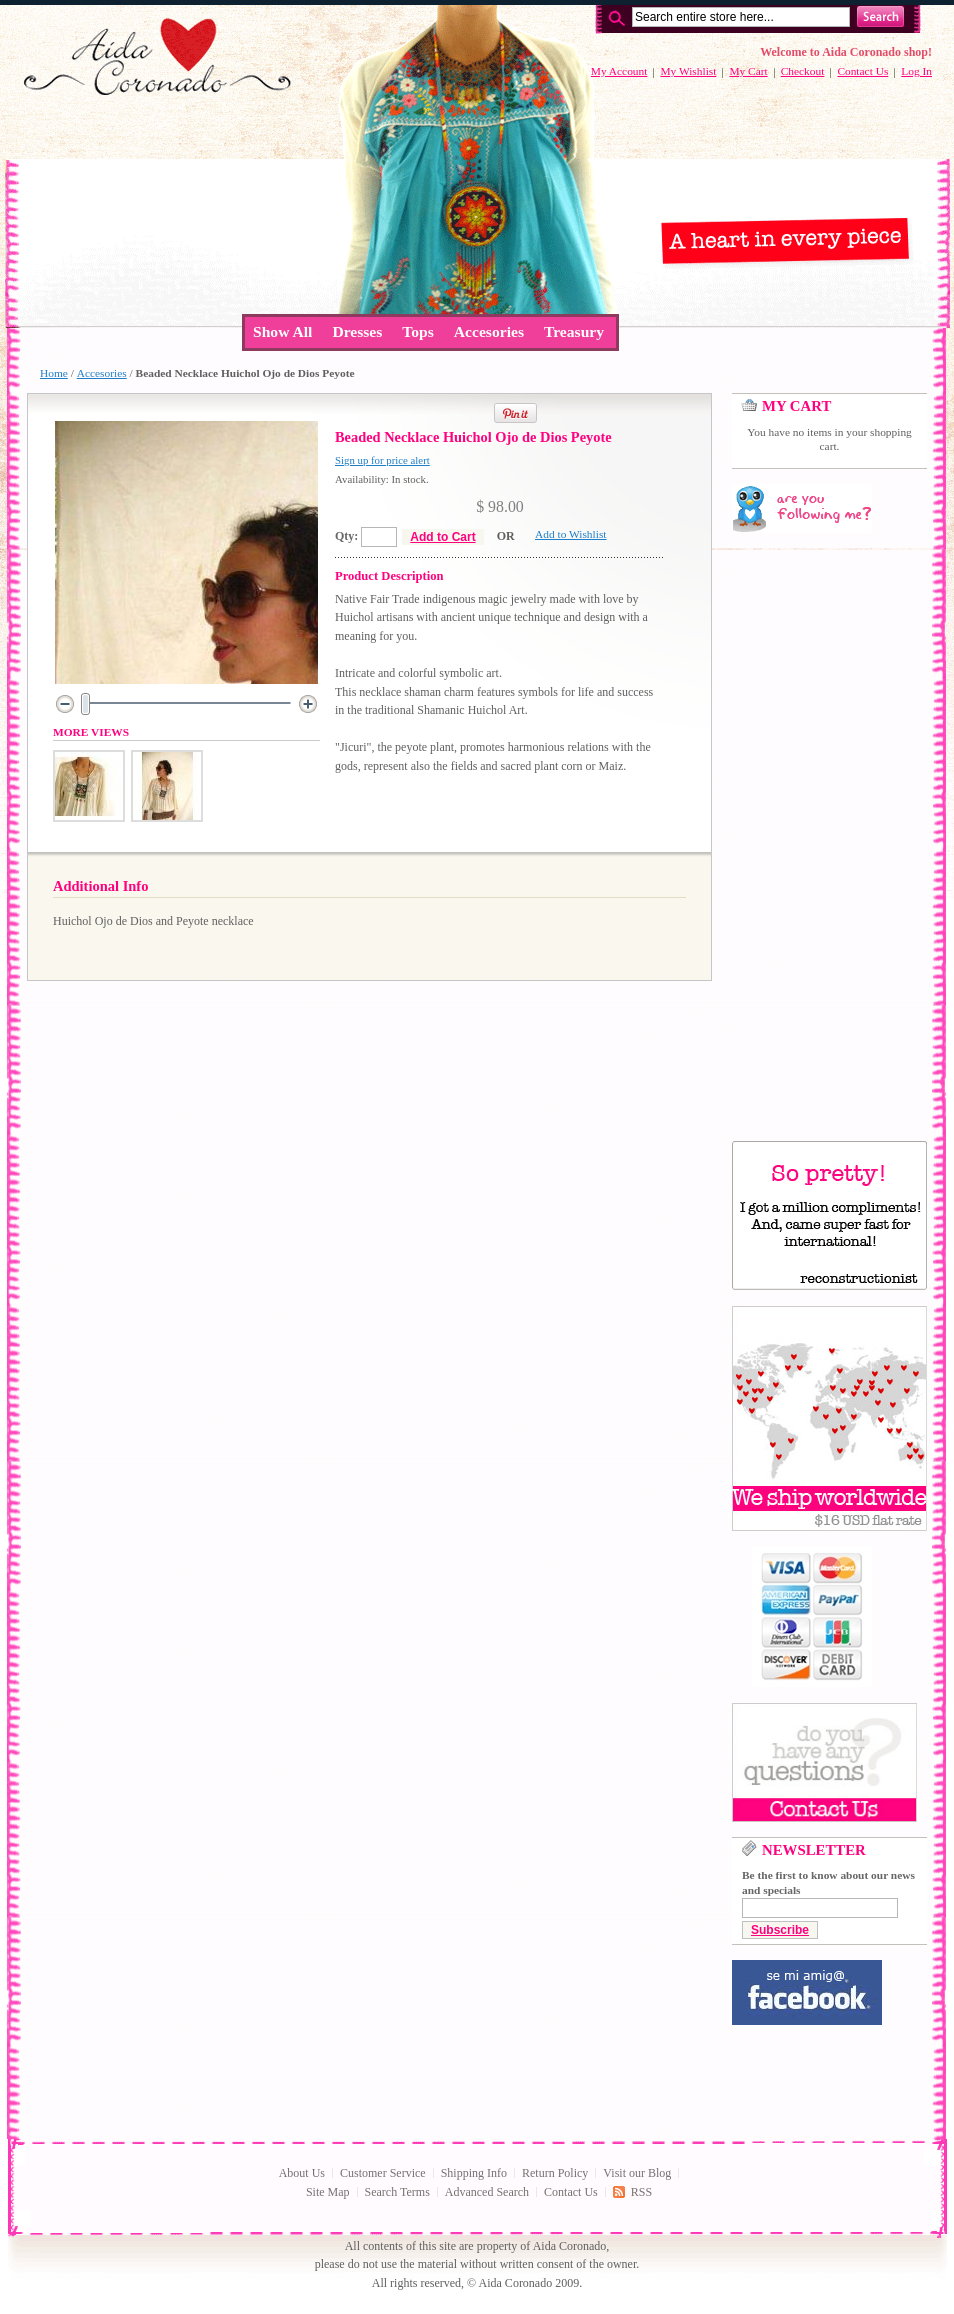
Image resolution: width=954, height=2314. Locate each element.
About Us (302, 2173)
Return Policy (555, 2173)
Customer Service (383, 2173)
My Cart (748, 71)
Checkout (803, 71)
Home (54, 373)
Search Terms (397, 2192)
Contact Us (862, 71)
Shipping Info (474, 2173)
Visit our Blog (637, 2173)
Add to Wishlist (570, 534)
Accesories (102, 373)
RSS (641, 2192)
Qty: (346, 536)
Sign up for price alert (382, 460)
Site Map (328, 2192)
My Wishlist (688, 71)
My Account (619, 71)
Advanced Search (487, 2192)
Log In (916, 71)
